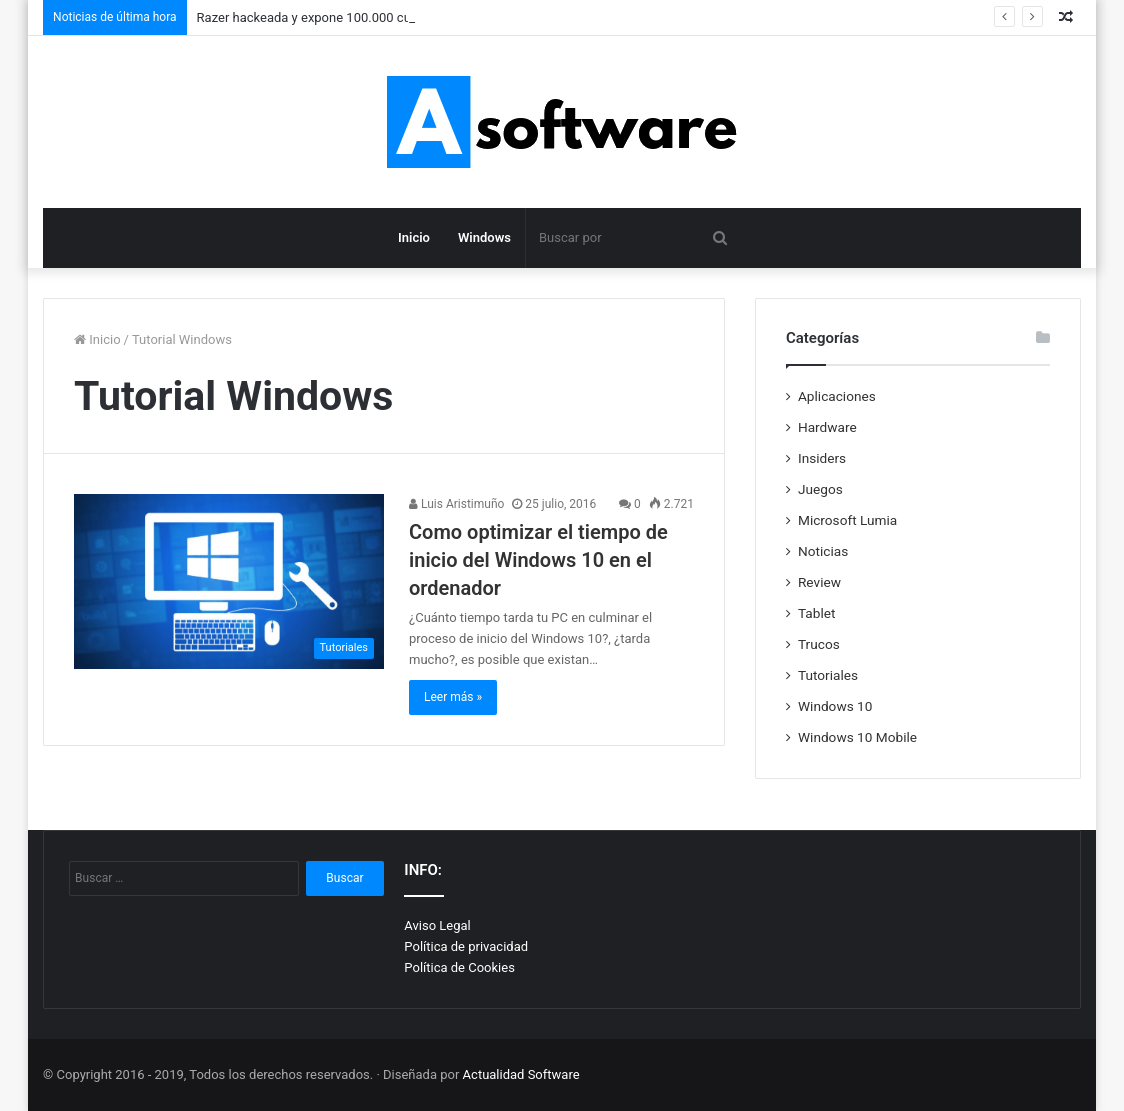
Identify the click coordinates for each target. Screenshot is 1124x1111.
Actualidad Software (521, 1074)
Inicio (414, 237)
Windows (484, 237)
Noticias (823, 551)
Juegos (820, 489)
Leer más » (453, 697)
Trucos (819, 644)
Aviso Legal (437, 925)
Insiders (822, 458)
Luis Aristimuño (456, 504)
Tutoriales (828, 675)
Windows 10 (835, 706)
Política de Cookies (459, 967)
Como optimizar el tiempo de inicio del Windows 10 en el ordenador (538, 560)
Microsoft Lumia (847, 520)
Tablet (816, 613)
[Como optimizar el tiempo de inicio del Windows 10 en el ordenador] (229, 581)
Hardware (827, 427)
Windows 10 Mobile (857, 737)
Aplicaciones (837, 396)
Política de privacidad (466, 946)
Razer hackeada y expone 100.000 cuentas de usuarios (355, 17)
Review (819, 582)
